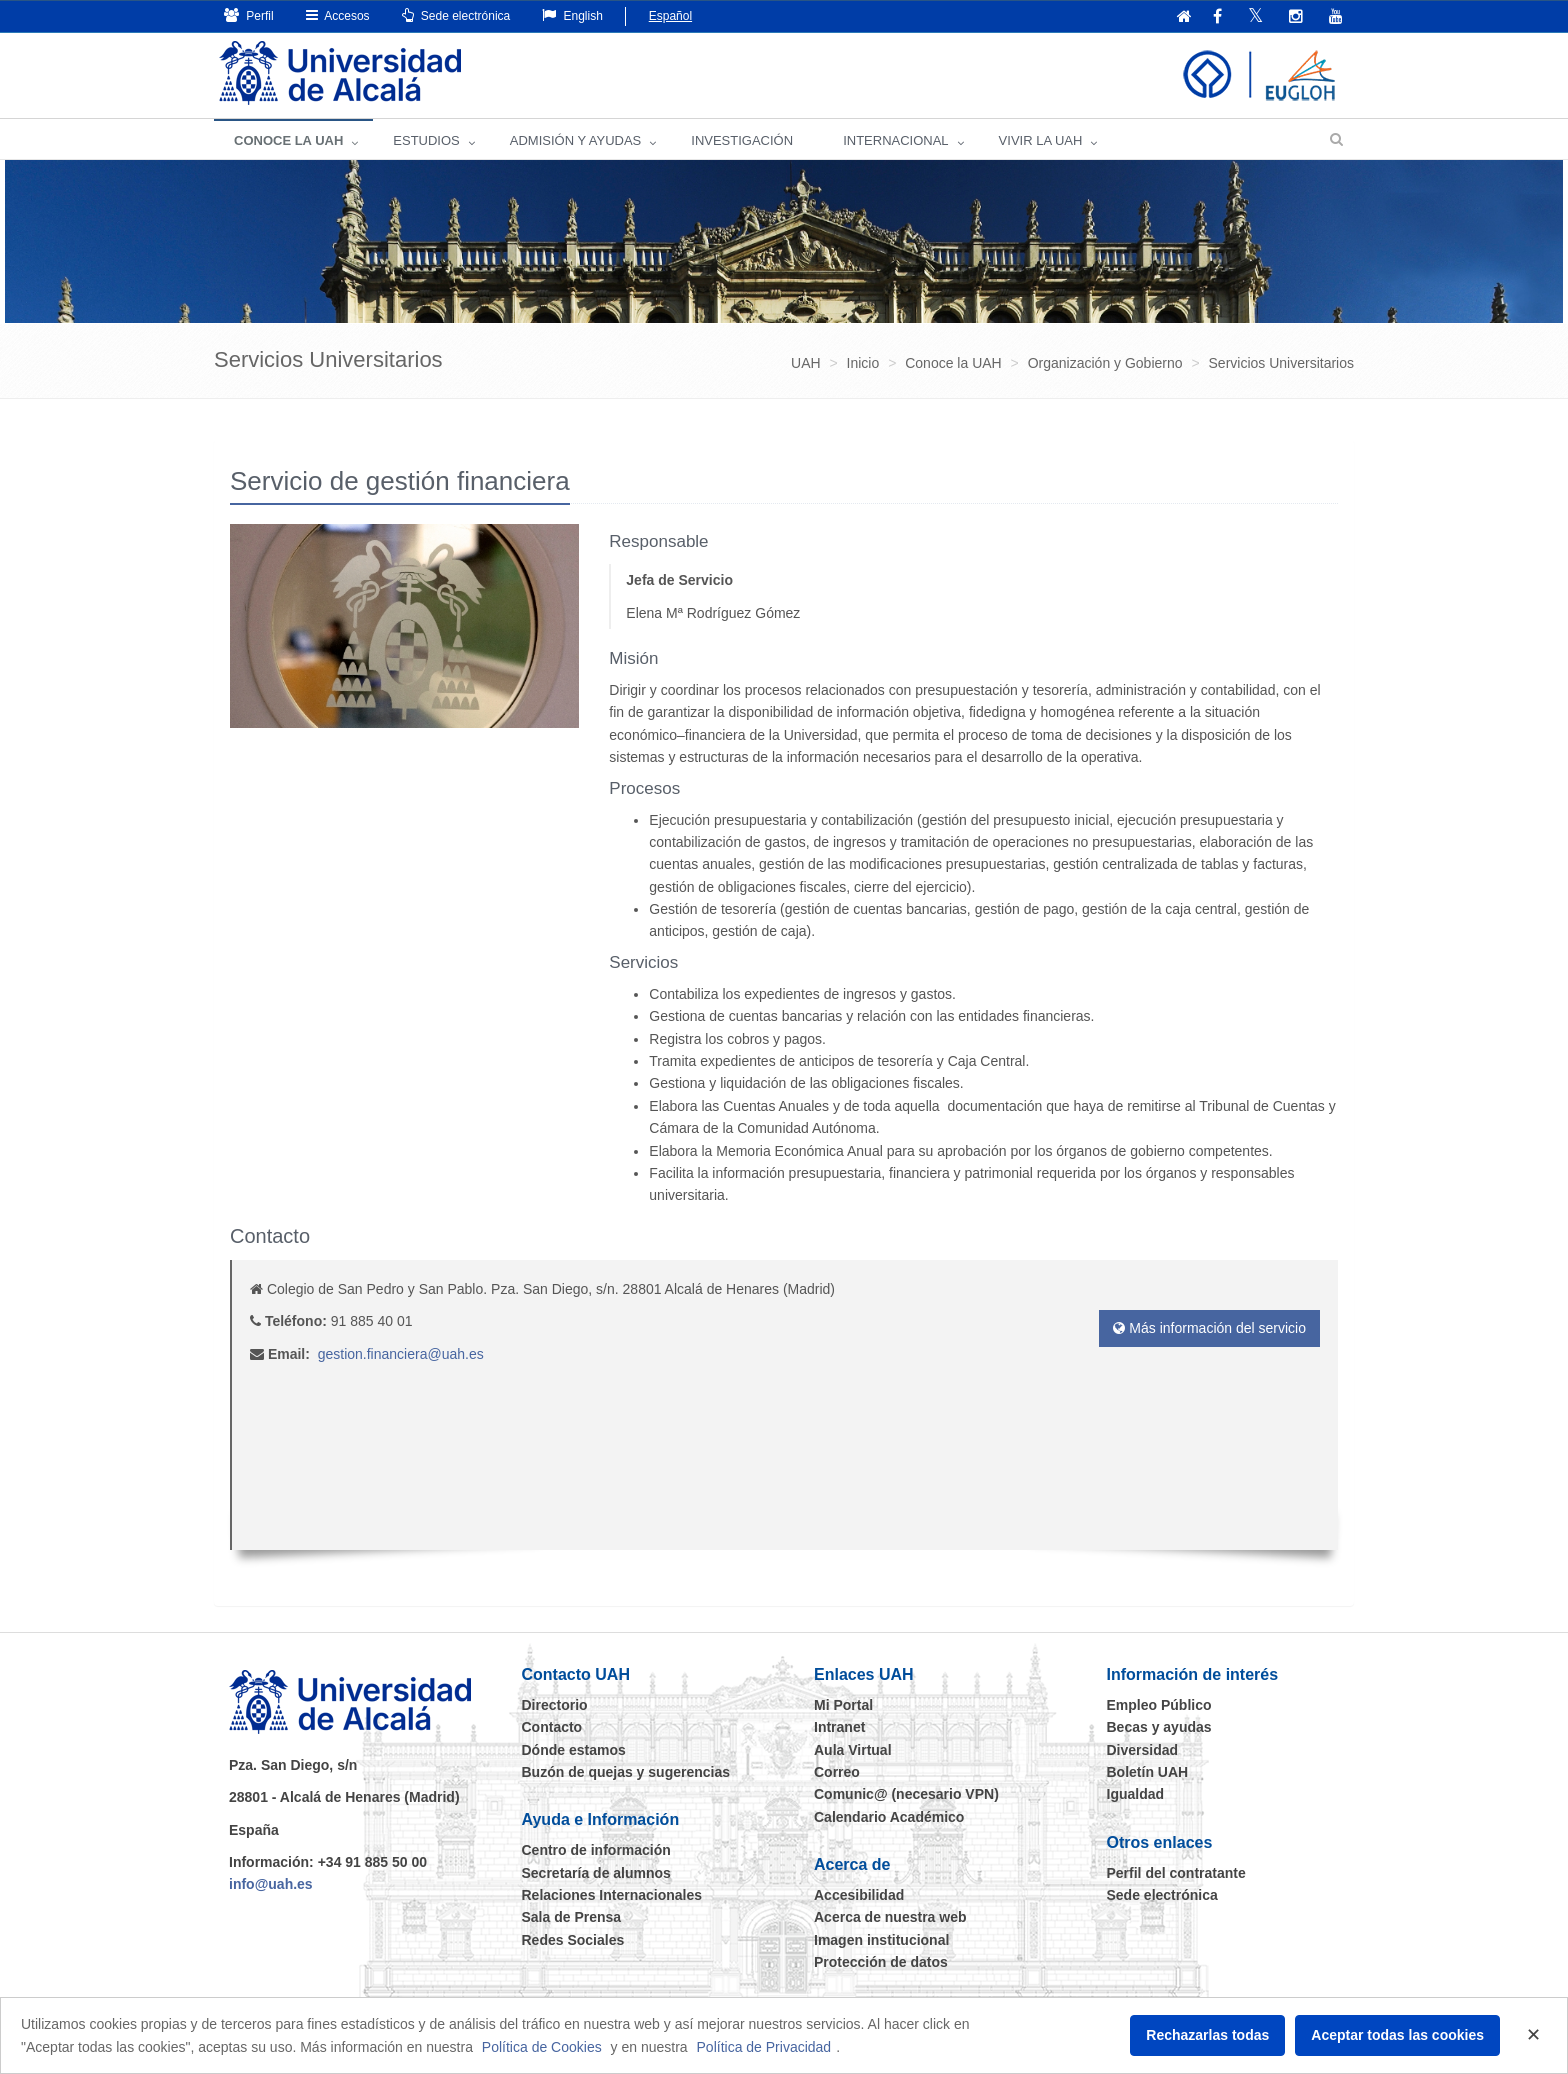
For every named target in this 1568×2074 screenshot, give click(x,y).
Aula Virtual (853, 1750)
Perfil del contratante (1176, 1873)
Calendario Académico (889, 1817)
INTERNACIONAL (895, 140)
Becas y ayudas (1159, 1727)
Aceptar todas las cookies (1397, 2035)
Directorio (555, 1705)
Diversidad (1143, 1750)
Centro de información (596, 1850)
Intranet (839, 1727)
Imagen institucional (881, 1940)
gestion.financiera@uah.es (401, 1354)
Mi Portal (843, 1705)
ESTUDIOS (426, 140)
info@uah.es (271, 1884)
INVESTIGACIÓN (742, 140)
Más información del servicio (1209, 1328)
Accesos (338, 15)
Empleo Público (1159, 1705)
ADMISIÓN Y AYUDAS (576, 140)
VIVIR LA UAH (1041, 140)
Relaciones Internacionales (612, 1895)
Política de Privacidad (764, 2047)
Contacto (552, 1727)
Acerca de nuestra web (890, 1917)
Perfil (249, 15)
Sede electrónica (456, 15)
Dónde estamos (574, 1750)
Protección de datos (881, 1962)
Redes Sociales (573, 1940)
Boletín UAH (1148, 1772)
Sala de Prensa (572, 1917)
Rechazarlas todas (1207, 2035)
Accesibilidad (859, 1895)
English (572, 15)
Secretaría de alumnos (596, 1873)
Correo (837, 1772)
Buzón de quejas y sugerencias (626, 1772)
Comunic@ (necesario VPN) (906, 1794)
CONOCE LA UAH (288, 140)
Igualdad (1136, 1794)
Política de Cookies (542, 2047)
